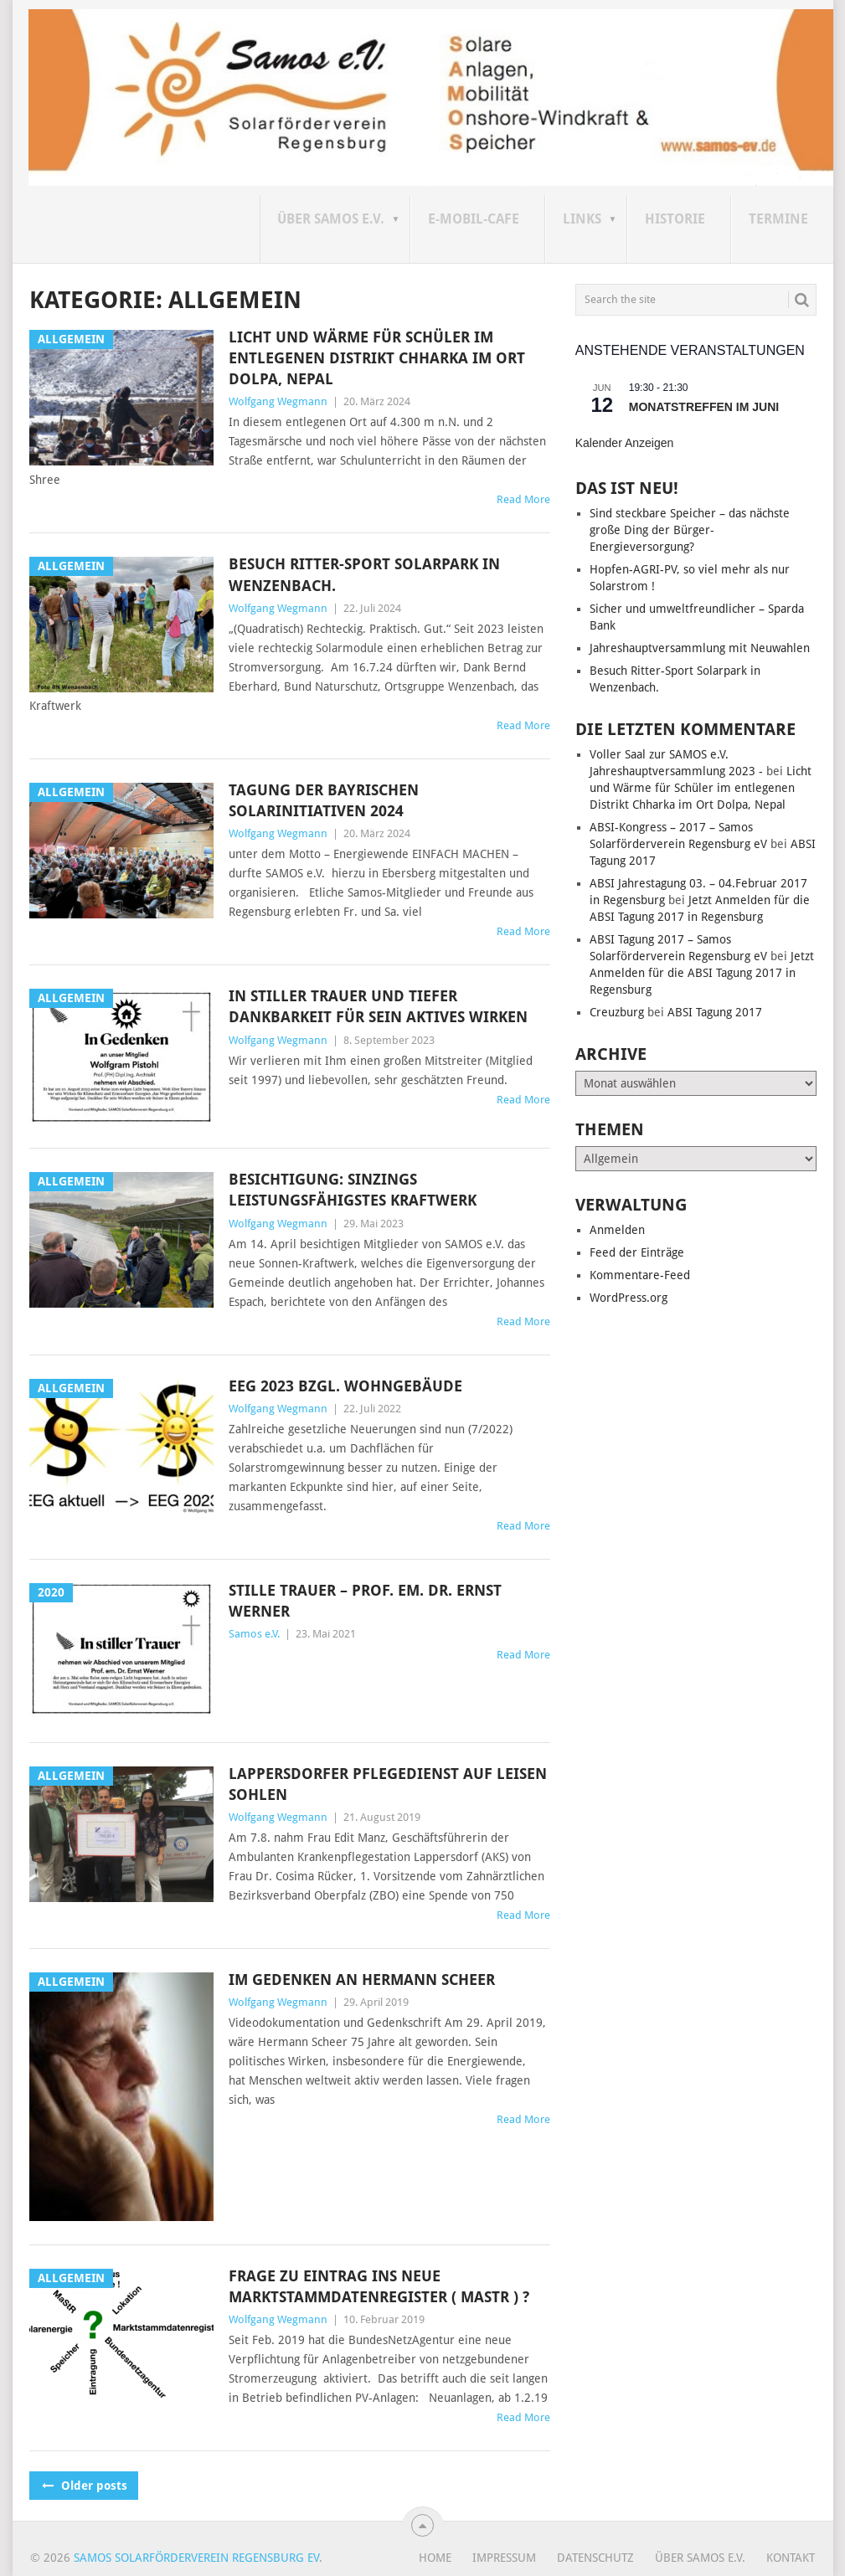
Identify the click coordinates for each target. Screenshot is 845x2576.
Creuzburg (617, 1012)
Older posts (83, 2485)
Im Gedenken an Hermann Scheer (362, 1979)
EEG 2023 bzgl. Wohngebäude (345, 1386)
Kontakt (790, 2557)
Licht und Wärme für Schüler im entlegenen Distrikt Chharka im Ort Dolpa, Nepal (377, 358)
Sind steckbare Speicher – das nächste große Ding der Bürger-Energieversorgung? (690, 529)
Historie (675, 219)
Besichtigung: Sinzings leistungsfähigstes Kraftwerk (353, 1189)
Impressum (504, 2557)
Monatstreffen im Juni (704, 407)
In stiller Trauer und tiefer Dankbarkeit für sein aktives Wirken (378, 1006)
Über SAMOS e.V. (330, 219)
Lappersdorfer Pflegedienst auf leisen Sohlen (388, 1784)
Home (435, 2557)
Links (582, 219)
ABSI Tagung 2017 (714, 1012)
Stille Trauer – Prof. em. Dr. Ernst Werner (365, 1600)
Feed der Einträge (637, 1252)
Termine (778, 219)
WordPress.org (628, 1297)
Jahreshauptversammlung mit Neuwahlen (700, 648)
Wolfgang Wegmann (278, 401)
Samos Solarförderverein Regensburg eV (196, 2557)
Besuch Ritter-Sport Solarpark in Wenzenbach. (364, 574)
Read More (523, 499)
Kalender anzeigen (624, 443)
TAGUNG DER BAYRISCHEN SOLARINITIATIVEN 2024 (324, 800)
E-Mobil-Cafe (473, 219)
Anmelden (617, 1230)
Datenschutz (595, 2557)
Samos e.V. (254, 1633)
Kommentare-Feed (640, 1275)
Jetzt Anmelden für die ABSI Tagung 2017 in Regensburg (702, 972)
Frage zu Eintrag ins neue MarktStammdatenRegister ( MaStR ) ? (379, 2286)
